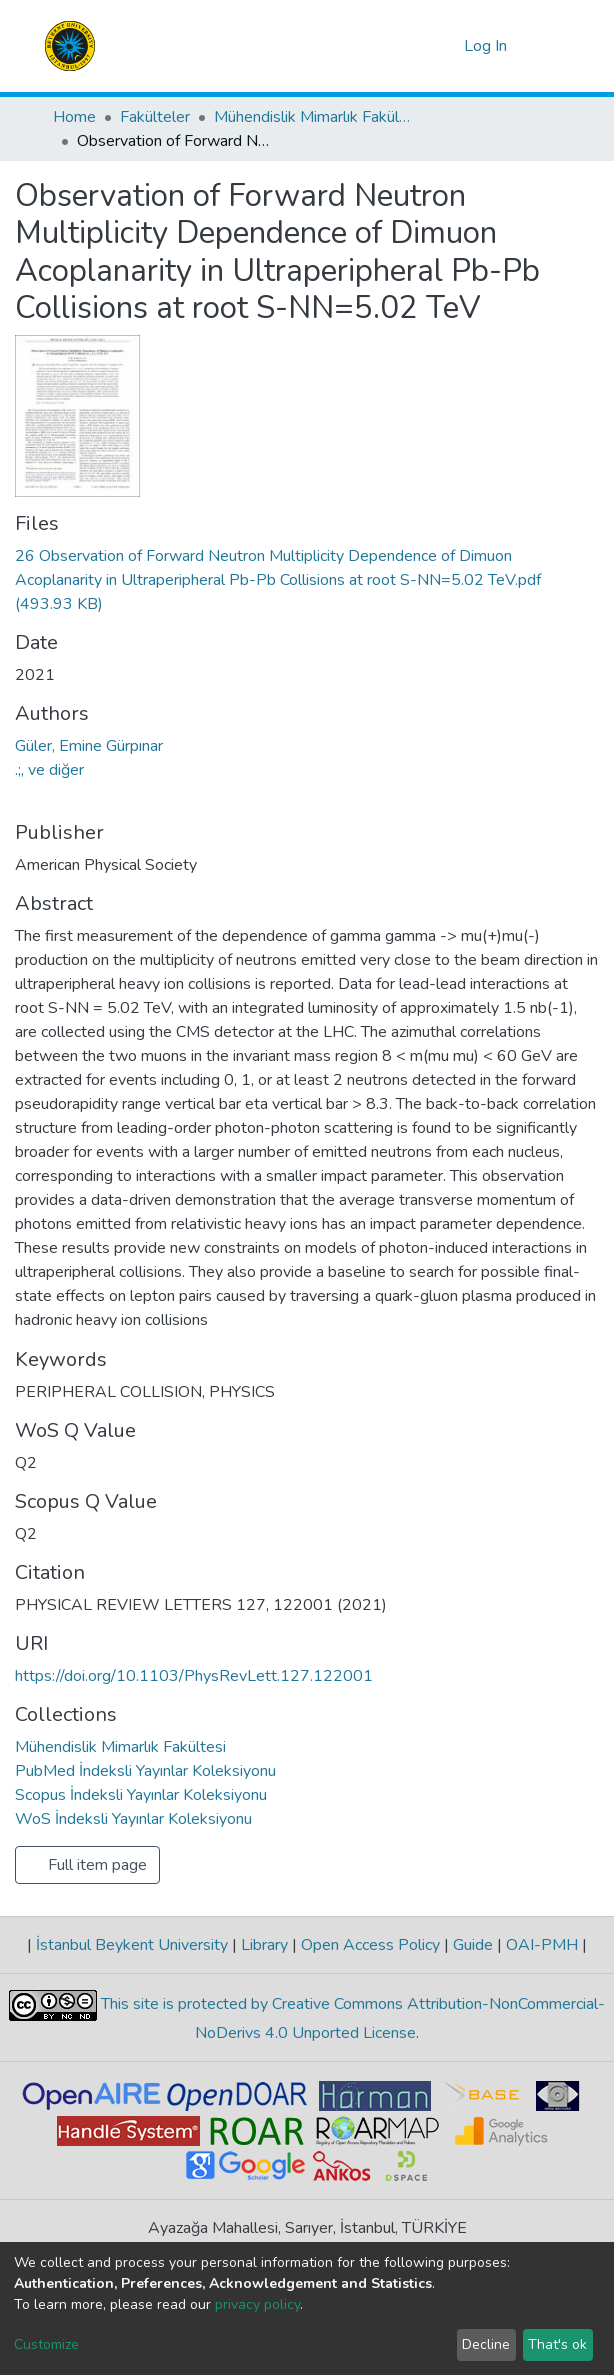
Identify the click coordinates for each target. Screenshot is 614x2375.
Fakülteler (155, 117)
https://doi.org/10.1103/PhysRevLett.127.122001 (194, 1676)
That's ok (557, 2344)
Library (264, 1945)
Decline (486, 2344)
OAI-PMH (542, 1945)
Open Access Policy (370, 1945)
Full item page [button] (87, 1865)
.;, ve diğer (49, 770)
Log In (486, 46)
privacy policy (257, 2304)
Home (74, 117)
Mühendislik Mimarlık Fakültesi (314, 117)
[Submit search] (416, 46)
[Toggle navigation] (549, 46)
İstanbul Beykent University (132, 1945)
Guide (473, 1945)
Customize (46, 2344)
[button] (445, 46)
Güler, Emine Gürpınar (89, 746)
